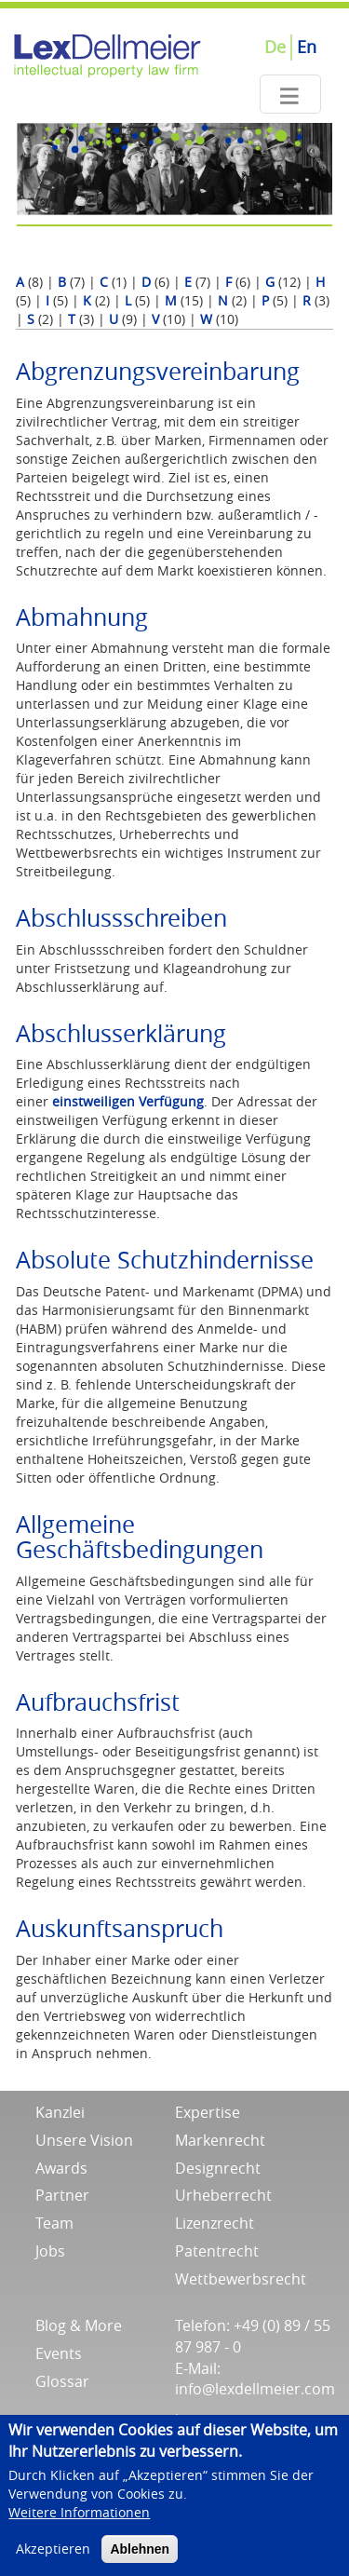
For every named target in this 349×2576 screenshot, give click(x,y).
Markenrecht (220, 2140)
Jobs (50, 2251)
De (275, 46)
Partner (62, 2195)
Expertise (207, 2112)
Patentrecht (217, 2251)
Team (54, 2223)
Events (58, 2353)
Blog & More (78, 2325)
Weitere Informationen (79, 2522)
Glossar (62, 2381)
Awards (61, 2168)
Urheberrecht (223, 2195)
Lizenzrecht (214, 2223)
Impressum (215, 2419)
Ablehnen (139, 2559)
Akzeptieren (53, 2559)
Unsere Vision (84, 2140)
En (306, 46)
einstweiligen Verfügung (128, 1101)
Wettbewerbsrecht (240, 2279)
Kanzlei (60, 2112)
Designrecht (218, 2168)
